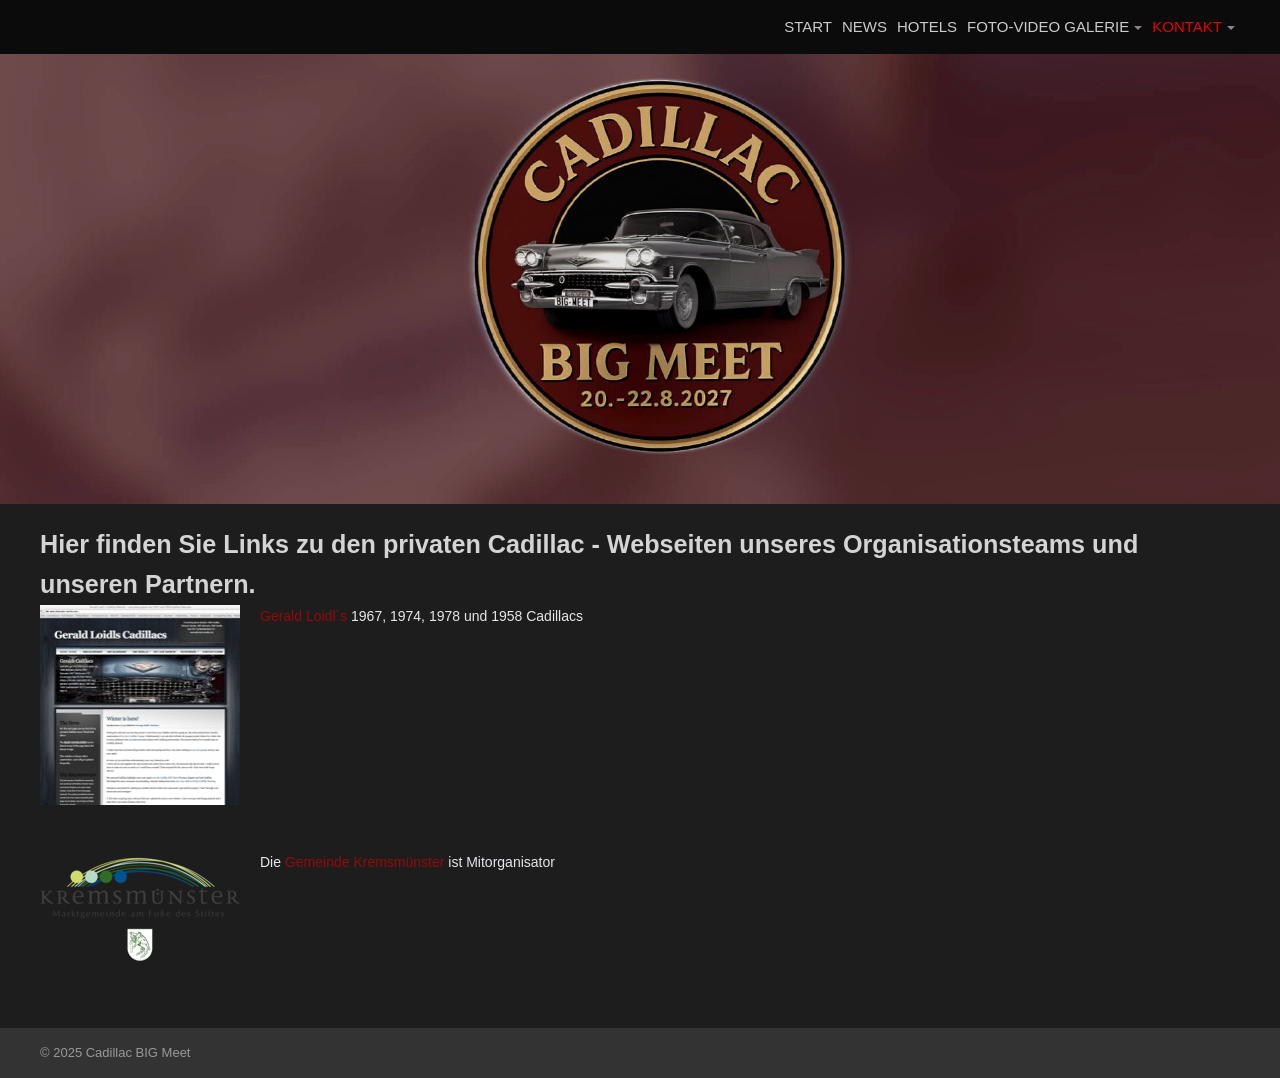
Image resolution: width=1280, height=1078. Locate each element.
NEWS (864, 26)
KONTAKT (1187, 26)
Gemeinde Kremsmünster (365, 862)
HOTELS (927, 26)
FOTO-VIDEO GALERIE (1048, 26)
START (808, 26)
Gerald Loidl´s (303, 616)
